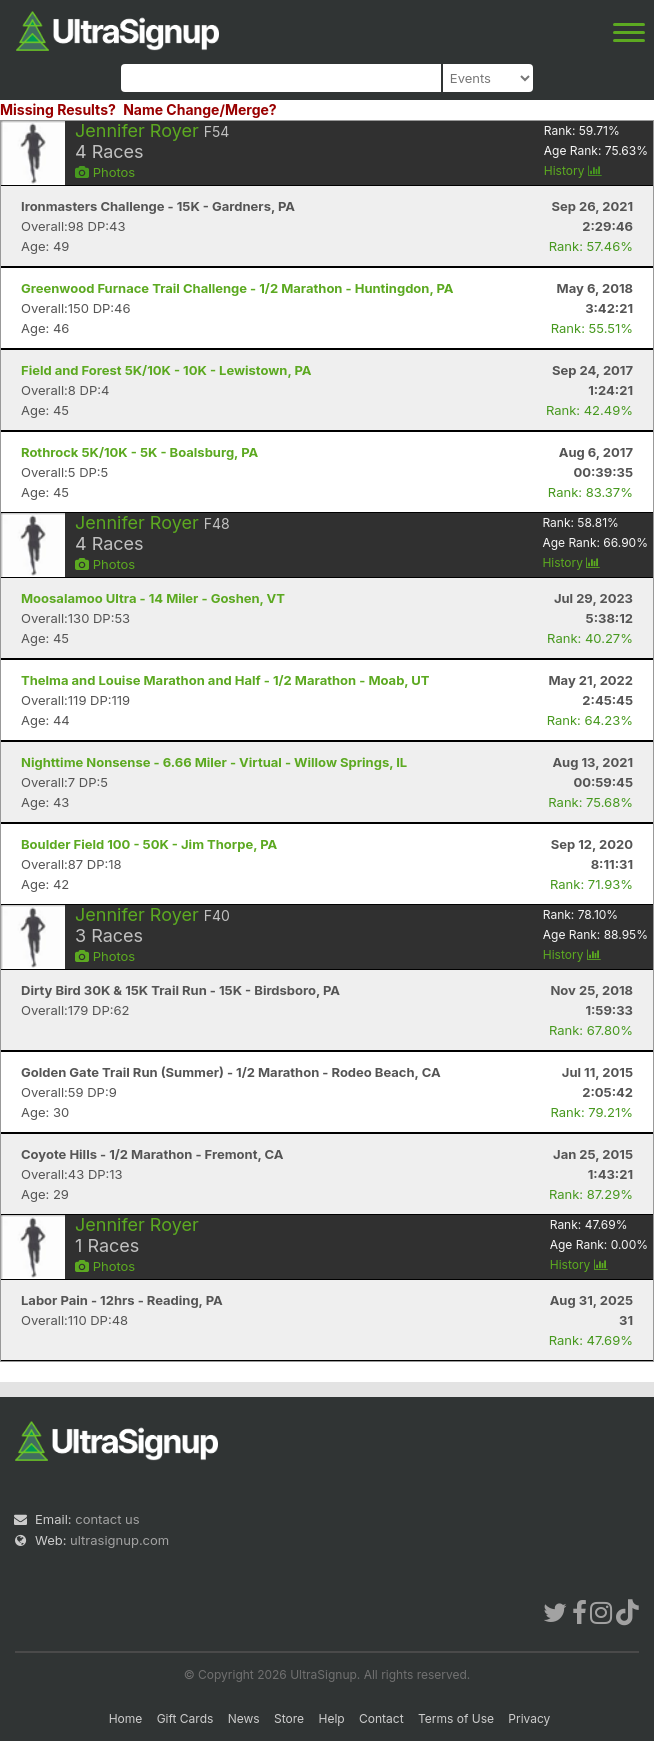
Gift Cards (185, 1718)
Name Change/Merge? (200, 109)
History (573, 170)
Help (331, 1718)
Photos (105, 172)
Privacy (529, 1718)
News (244, 1718)
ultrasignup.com (119, 1540)
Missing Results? (58, 109)
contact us (107, 1519)
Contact (381, 1718)
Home (126, 1718)
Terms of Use (456, 1718)
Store (289, 1718)
